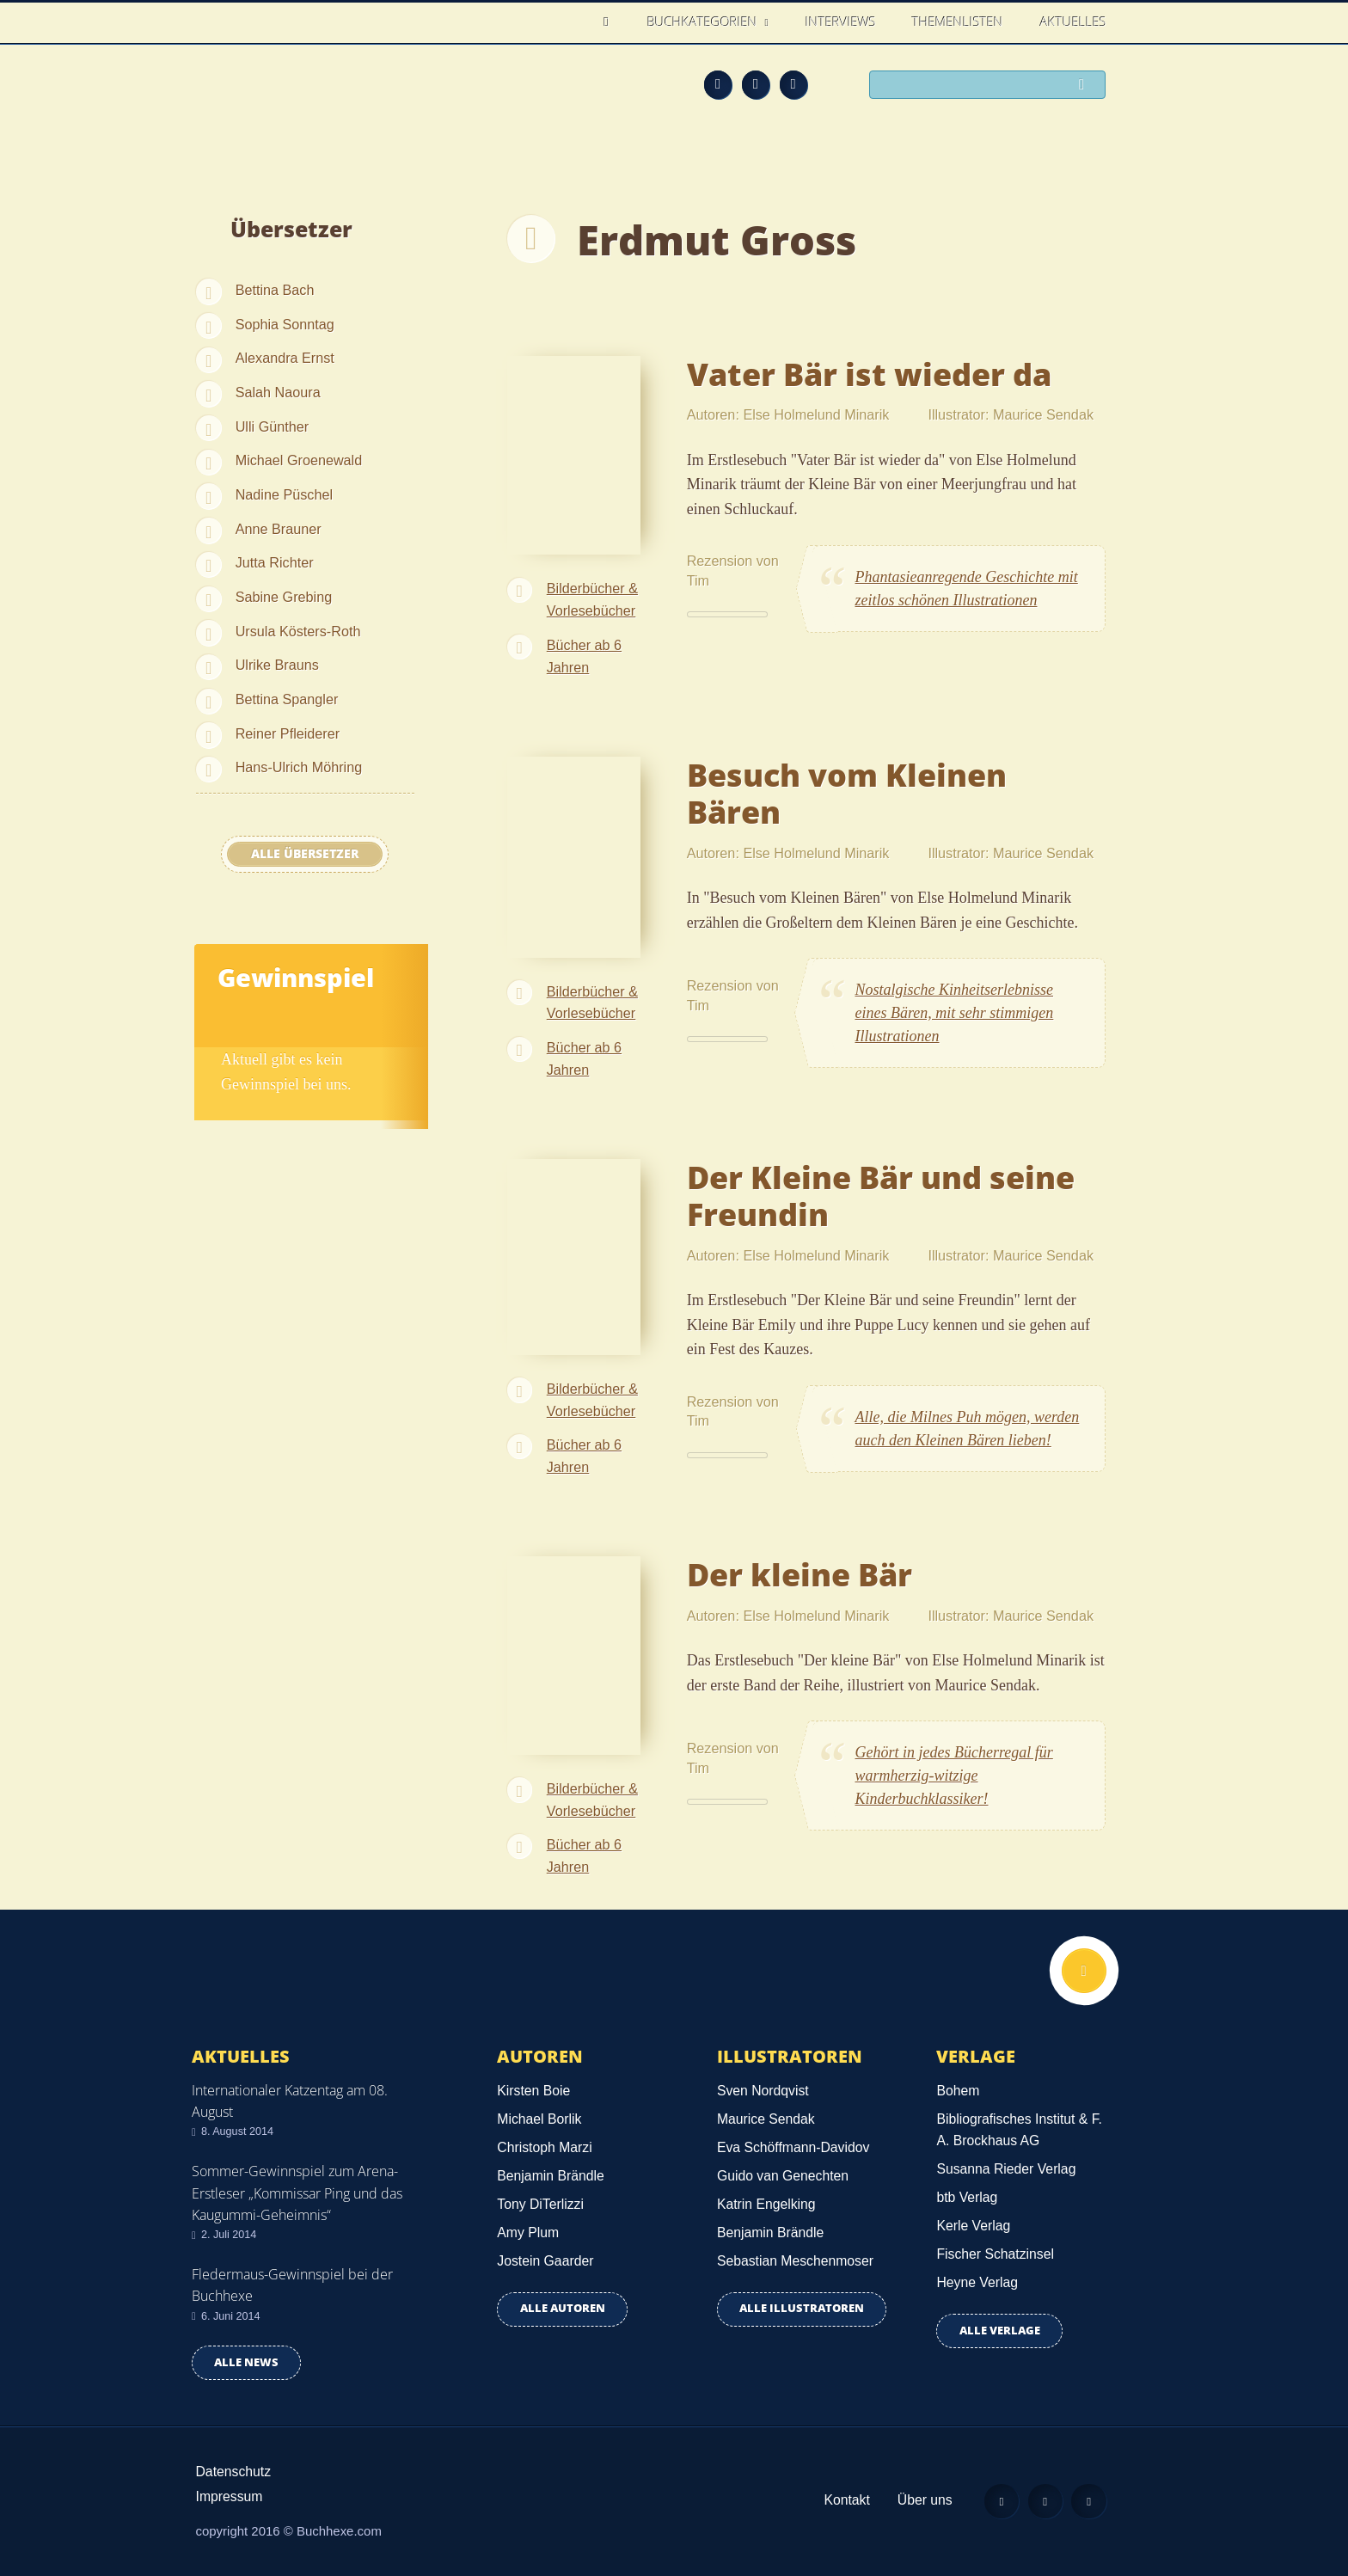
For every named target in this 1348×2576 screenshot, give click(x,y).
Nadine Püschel (284, 494)
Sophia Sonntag (285, 324)
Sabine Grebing (284, 596)
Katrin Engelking (766, 2204)
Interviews (841, 21)
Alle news (246, 2362)
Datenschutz (234, 2471)
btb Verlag (966, 2197)
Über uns (925, 2500)
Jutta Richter (275, 562)
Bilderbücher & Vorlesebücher (592, 599)
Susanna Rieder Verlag (1005, 2169)
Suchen (1086, 86)
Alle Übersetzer (304, 854)
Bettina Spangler (287, 699)
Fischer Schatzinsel (995, 2254)
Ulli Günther (272, 426)
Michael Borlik (539, 2119)
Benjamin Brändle (550, 2175)
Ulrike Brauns (277, 664)
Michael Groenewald (299, 460)
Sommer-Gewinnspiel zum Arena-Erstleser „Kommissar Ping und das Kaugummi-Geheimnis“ (297, 2192)
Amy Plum (528, 2232)
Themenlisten (957, 21)
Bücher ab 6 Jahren (584, 656)
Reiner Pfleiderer (288, 733)
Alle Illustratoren (801, 2308)
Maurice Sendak (766, 2119)
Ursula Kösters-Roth (298, 631)
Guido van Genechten (783, 2175)
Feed (718, 84)
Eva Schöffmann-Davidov (793, 2147)
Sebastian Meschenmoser (795, 2261)
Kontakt (846, 2500)
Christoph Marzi (544, 2147)
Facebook (755, 84)
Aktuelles (1073, 21)
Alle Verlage (999, 2330)
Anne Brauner (279, 529)
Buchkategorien (704, 21)
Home (610, 22)
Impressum (229, 2496)
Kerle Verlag (973, 2225)
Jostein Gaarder (545, 2261)
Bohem (957, 2090)
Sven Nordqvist (763, 2090)
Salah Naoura (278, 392)
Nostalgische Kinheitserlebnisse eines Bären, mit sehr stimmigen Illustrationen (954, 1013)
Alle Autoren (562, 2308)
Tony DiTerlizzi (540, 2204)
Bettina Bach (275, 289)
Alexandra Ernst (285, 357)
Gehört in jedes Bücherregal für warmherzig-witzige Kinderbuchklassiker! (954, 1775)
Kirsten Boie (533, 2090)
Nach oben (1084, 1970)
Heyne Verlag (977, 2282)
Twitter (793, 84)
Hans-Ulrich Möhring (299, 767)
